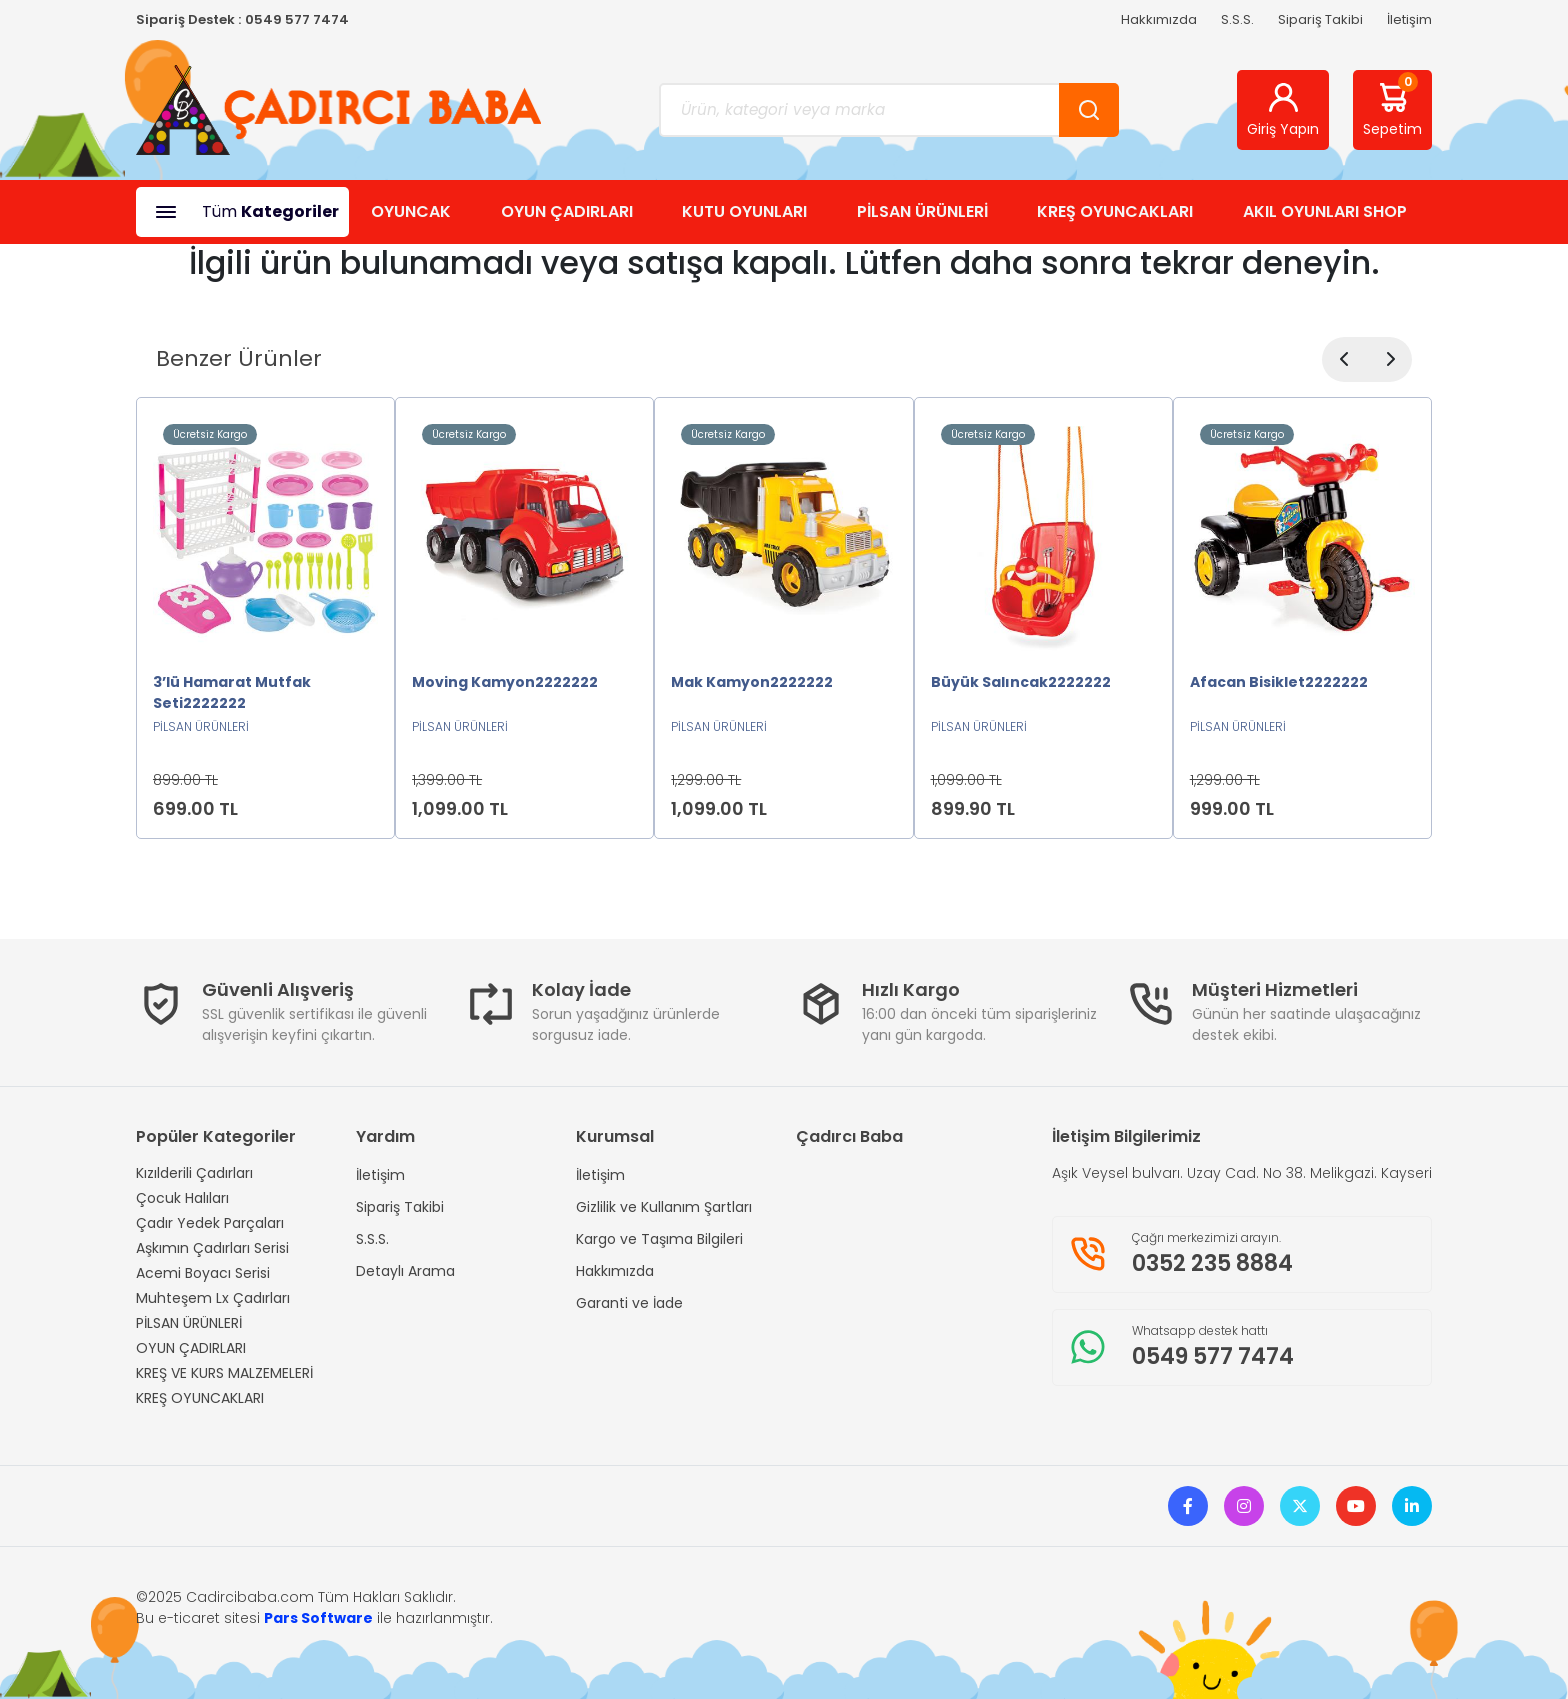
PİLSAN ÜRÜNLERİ (922, 211)
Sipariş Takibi (1320, 19)
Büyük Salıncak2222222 (1021, 682)
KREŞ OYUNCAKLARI (1115, 211)
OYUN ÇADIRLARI (567, 211)
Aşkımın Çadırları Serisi (212, 1248)
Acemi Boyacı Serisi (203, 1273)
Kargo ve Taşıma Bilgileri (659, 1239)
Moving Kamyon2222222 (505, 682)
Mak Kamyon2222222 (752, 682)
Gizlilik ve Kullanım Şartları (664, 1207)
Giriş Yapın (1283, 109)
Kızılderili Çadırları (194, 1173)
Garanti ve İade (629, 1303)
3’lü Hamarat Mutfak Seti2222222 (232, 692)
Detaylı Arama (405, 1271)
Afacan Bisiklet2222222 (1279, 682)
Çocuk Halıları (182, 1198)
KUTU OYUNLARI (744, 211)
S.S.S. (1237, 19)
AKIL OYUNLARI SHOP (1325, 211)
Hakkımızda (1159, 19)
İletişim (1409, 19)
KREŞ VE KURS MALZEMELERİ (224, 1373)
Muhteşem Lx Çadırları (213, 1298)
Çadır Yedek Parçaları (210, 1223)
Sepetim (1392, 106)
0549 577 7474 (297, 19)
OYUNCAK (411, 211)
